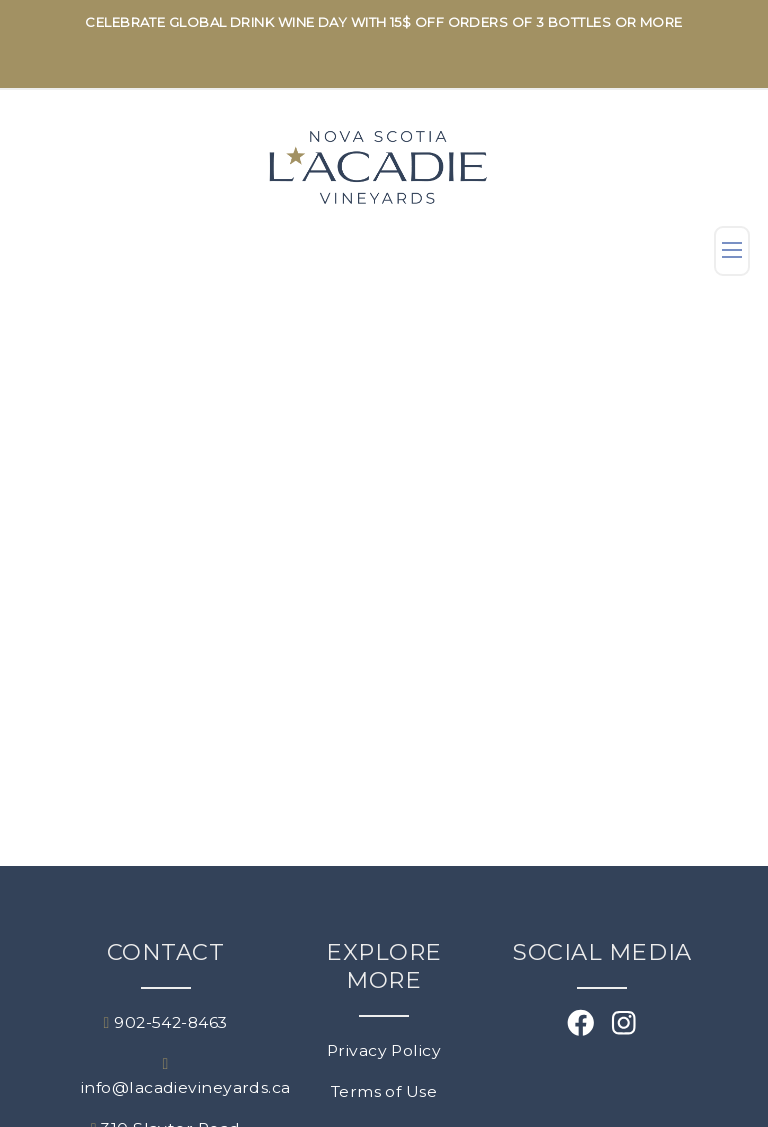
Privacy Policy (384, 1050)
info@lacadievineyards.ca (166, 1076)
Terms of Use (384, 1091)
